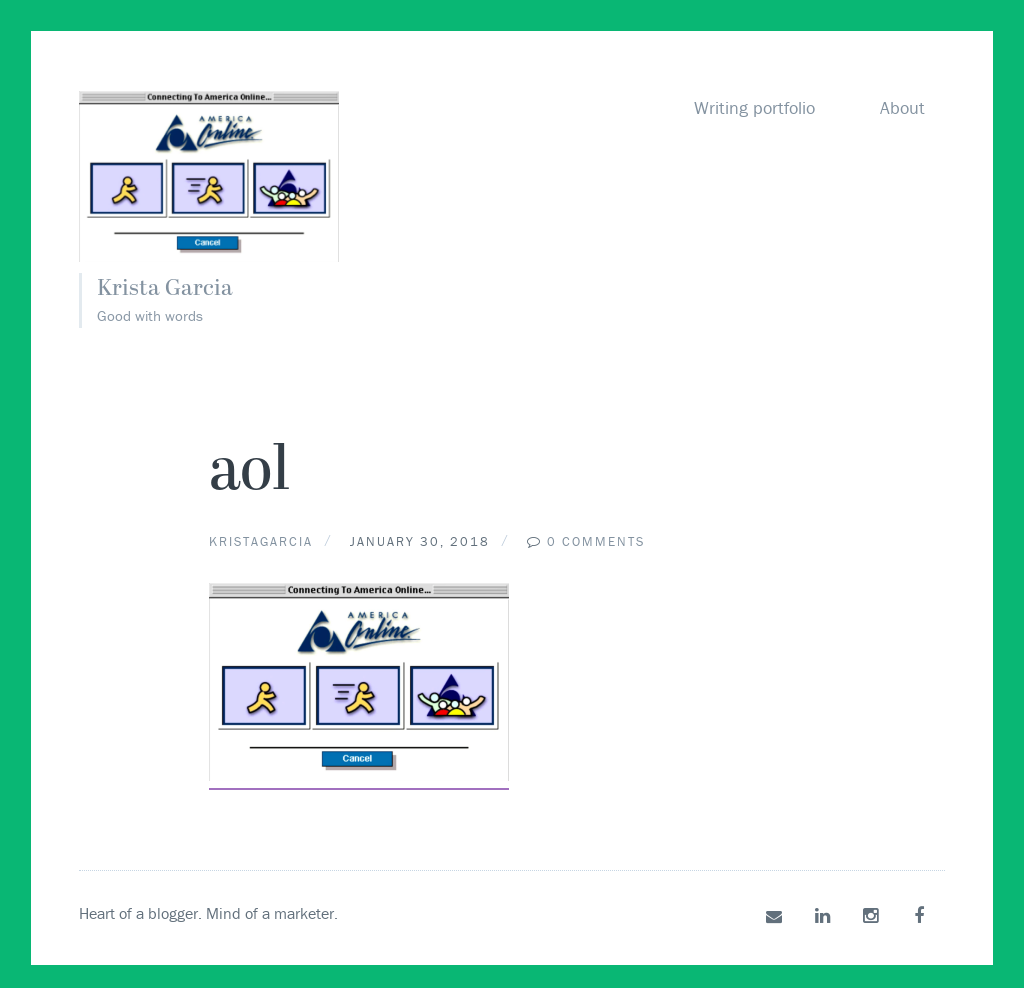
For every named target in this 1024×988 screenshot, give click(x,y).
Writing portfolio (754, 107)
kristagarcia (261, 541)
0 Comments (596, 541)
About (902, 107)
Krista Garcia (172, 288)
